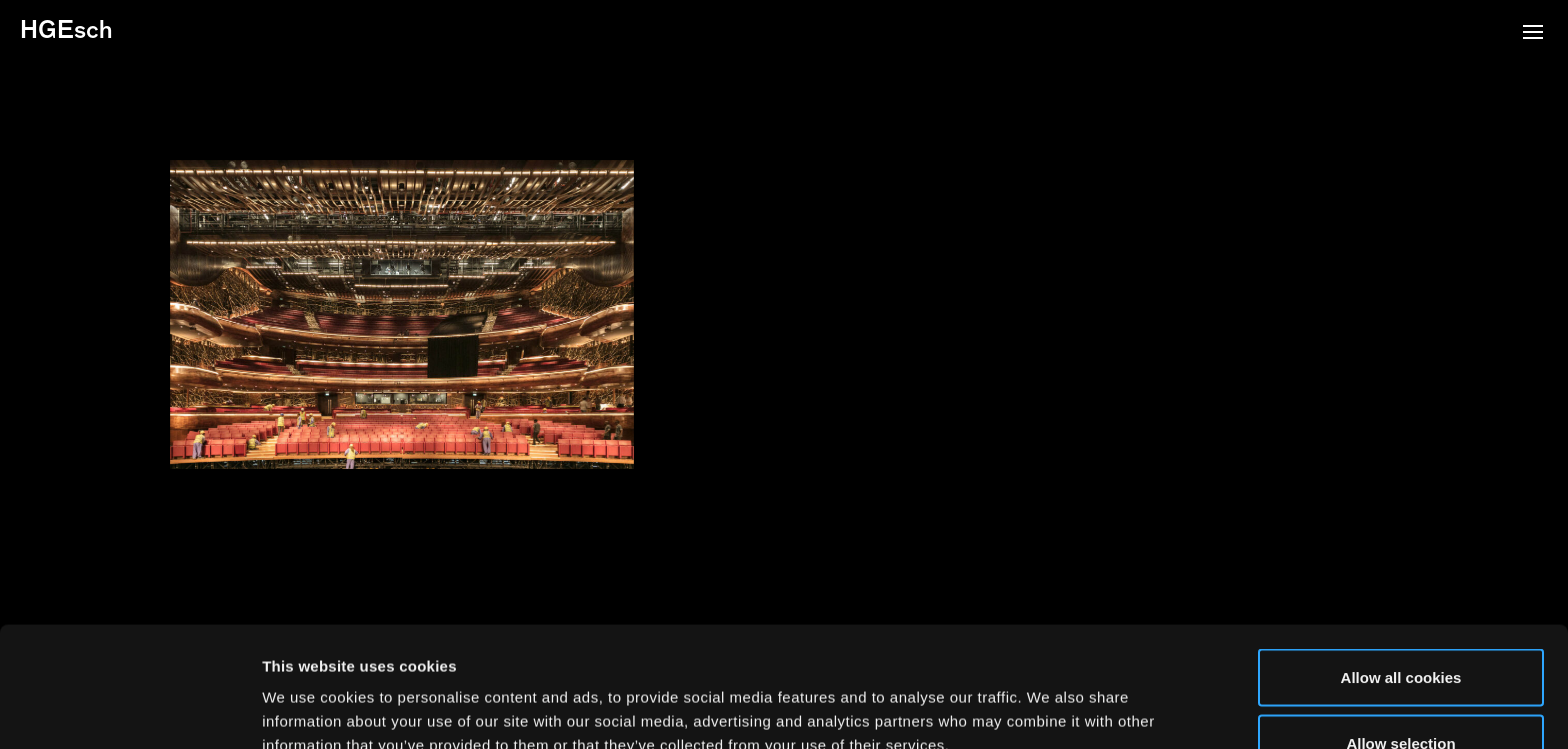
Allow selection (1400, 630)
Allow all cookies (1401, 564)
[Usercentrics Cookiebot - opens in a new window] (129, 710)
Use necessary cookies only (1401, 695)
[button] (1533, 34)
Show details (1049, 697)
